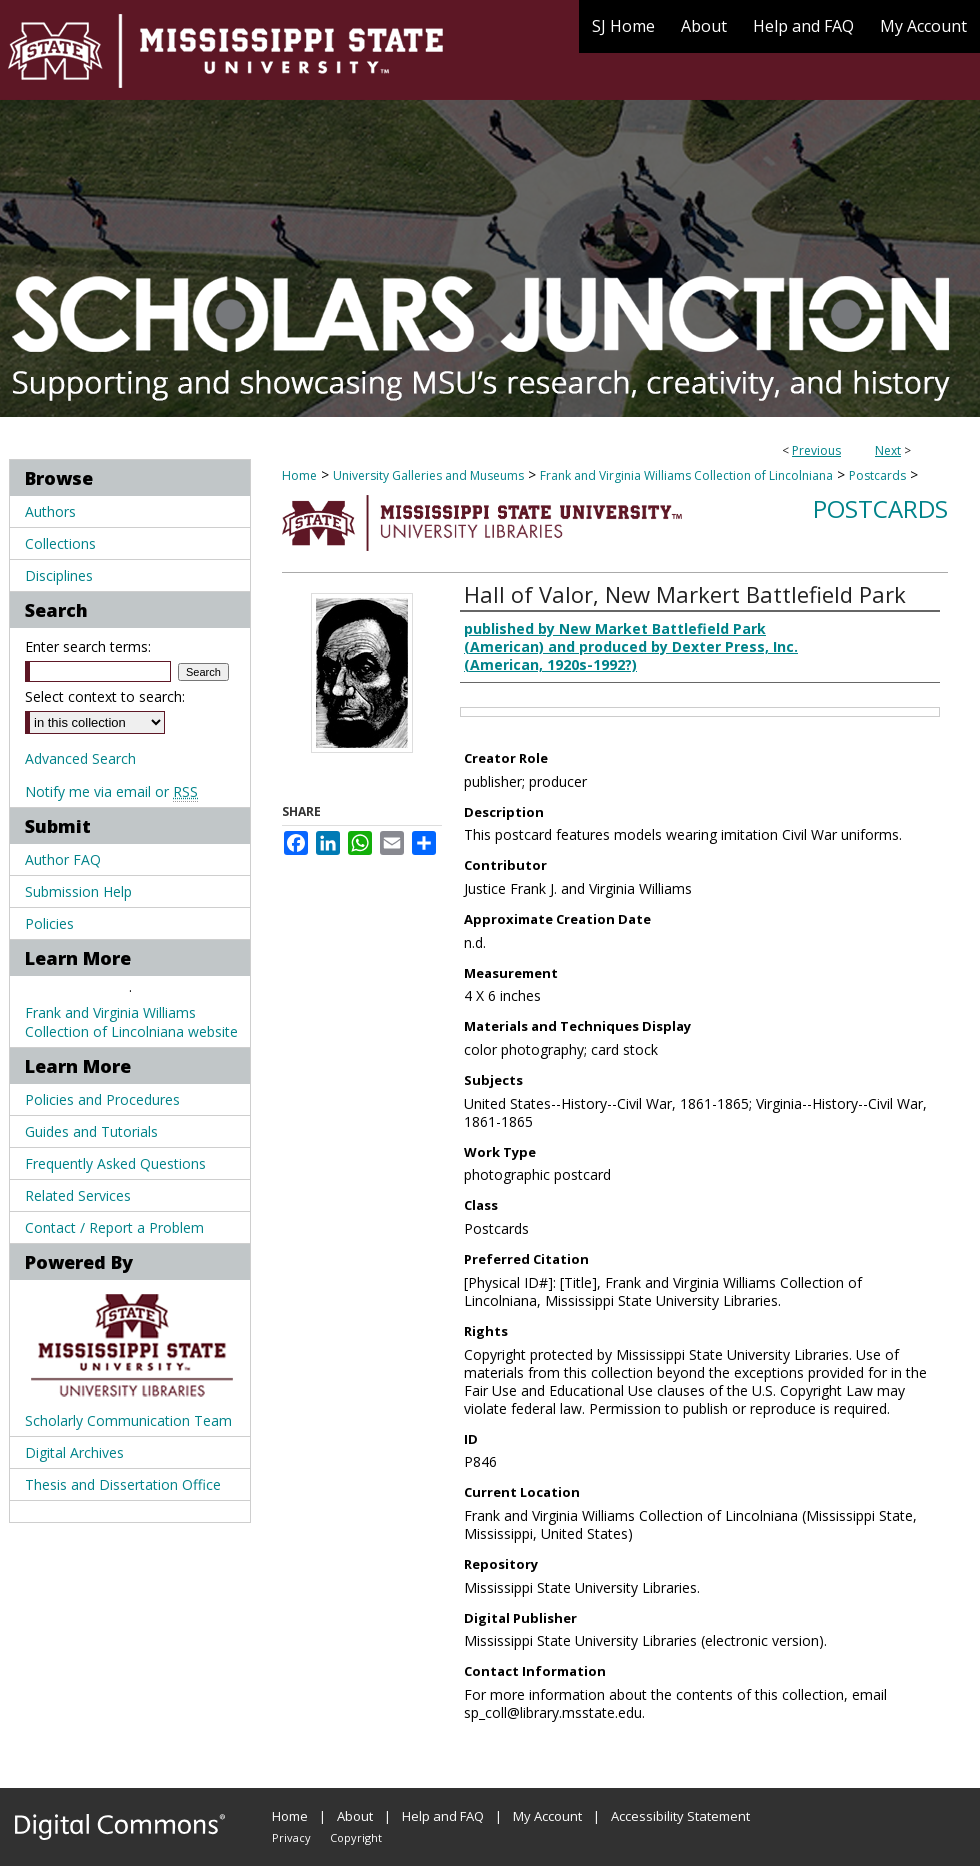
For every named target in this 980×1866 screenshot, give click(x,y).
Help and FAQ (443, 1816)
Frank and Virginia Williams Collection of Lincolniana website (131, 1022)
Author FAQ (63, 859)
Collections (60, 543)
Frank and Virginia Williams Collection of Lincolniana (686, 475)
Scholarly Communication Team (128, 1420)
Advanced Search (80, 758)
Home (299, 475)
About (355, 1816)
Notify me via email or (111, 791)
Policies (49, 923)
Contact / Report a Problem (114, 1227)
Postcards (877, 475)
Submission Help (78, 891)
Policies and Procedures (102, 1099)
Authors (50, 511)
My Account (547, 1816)
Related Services (78, 1195)
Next (888, 450)
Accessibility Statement (680, 1816)
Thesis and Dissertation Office (123, 1484)
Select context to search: (105, 696)
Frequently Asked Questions (115, 1163)
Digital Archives (74, 1452)
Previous (816, 450)
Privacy (291, 1837)
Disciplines (59, 575)
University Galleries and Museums (428, 475)
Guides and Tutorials (91, 1131)
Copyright (356, 1837)
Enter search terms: (88, 646)
